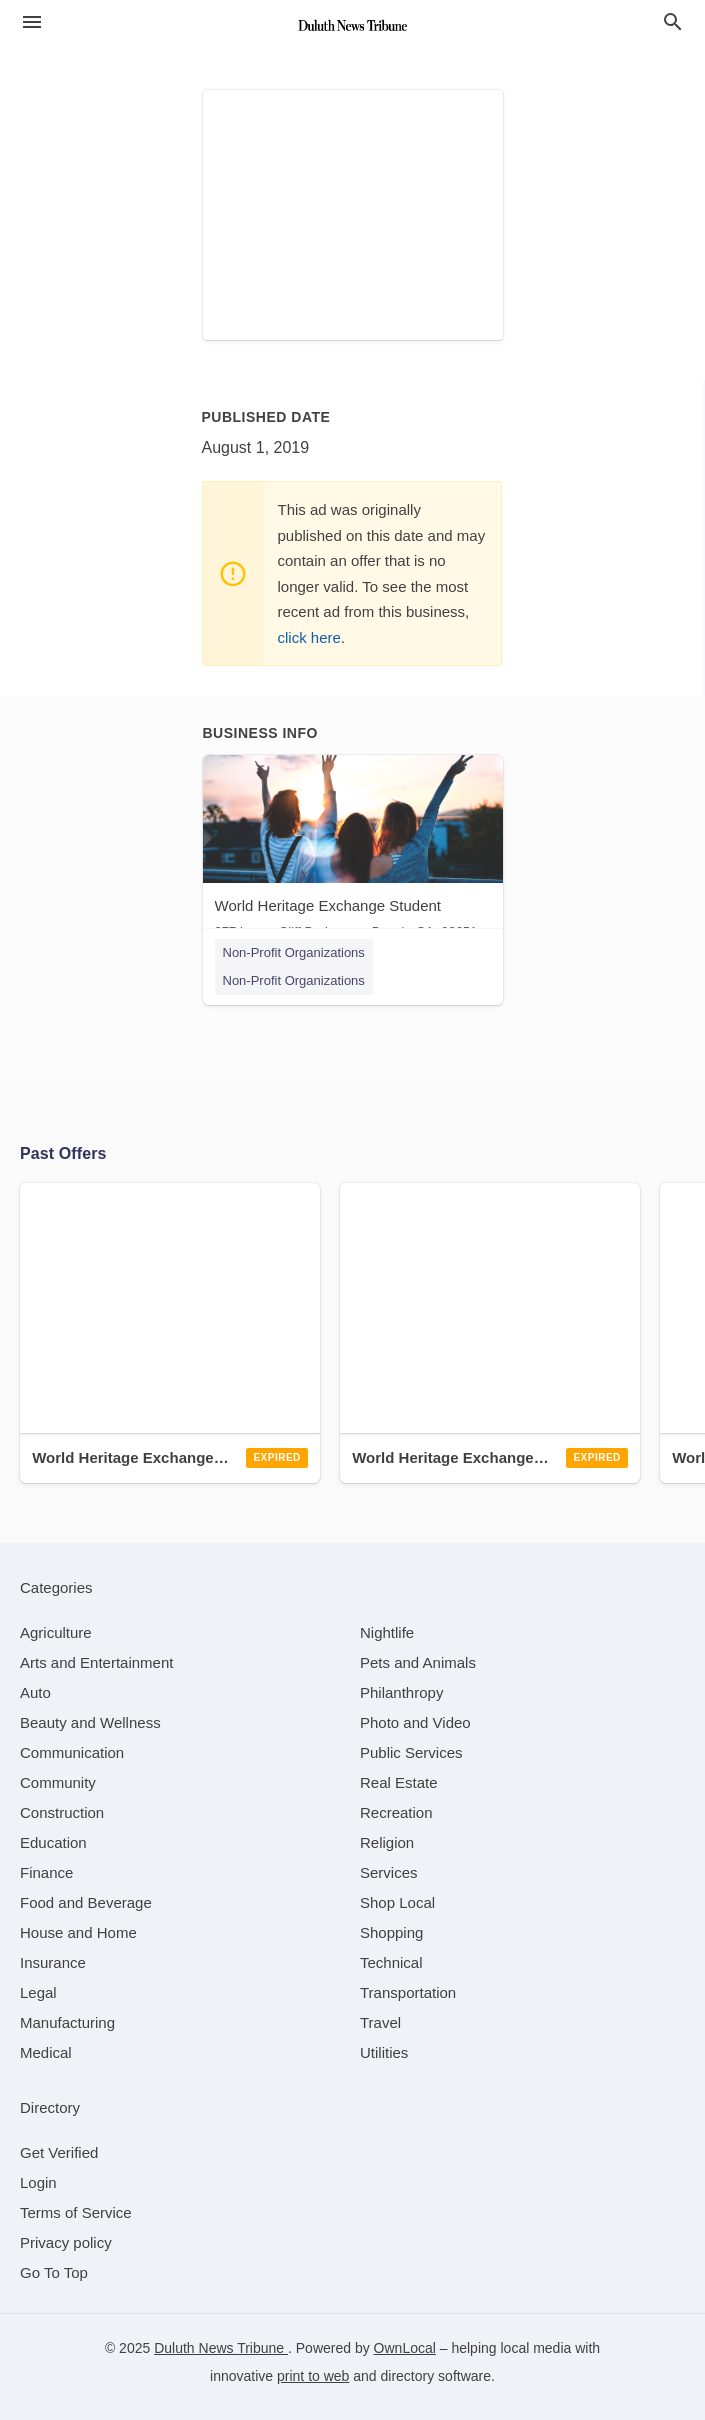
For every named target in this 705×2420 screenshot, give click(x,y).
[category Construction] (62, 1812)
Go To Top (54, 2272)
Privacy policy (66, 2242)
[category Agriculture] (56, 1632)
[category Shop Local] (397, 1902)
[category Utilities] (384, 2052)
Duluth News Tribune (221, 2348)
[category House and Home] (78, 1932)
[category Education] (53, 1842)
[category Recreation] (396, 1812)
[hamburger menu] (32, 22)
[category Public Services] (411, 1752)
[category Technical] (391, 1962)
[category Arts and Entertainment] (96, 1662)
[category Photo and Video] (415, 1722)
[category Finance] (46, 1872)
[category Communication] (72, 1752)
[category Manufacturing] (67, 2022)
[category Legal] (38, 1992)
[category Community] (58, 1782)
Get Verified (59, 2152)
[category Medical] (46, 2052)
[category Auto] (35, 1692)
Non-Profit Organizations (294, 952)
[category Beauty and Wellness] (90, 1722)
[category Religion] (387, 1842)
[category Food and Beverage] (86, 1902)
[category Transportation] (408, 1992)
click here (309, 637)
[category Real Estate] (399, 1782)
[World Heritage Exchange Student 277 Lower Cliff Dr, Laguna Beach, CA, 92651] (353, 851)
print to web (313, 2376)
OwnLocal (405, 2348)
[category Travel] (380, 2022)
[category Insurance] (53, 1962)
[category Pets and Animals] (418, 1662)
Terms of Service (76, 2212)
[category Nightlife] (387, 1632)
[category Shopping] (391, 1932)
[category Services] (389, 1872)
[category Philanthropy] (401, 1692)
